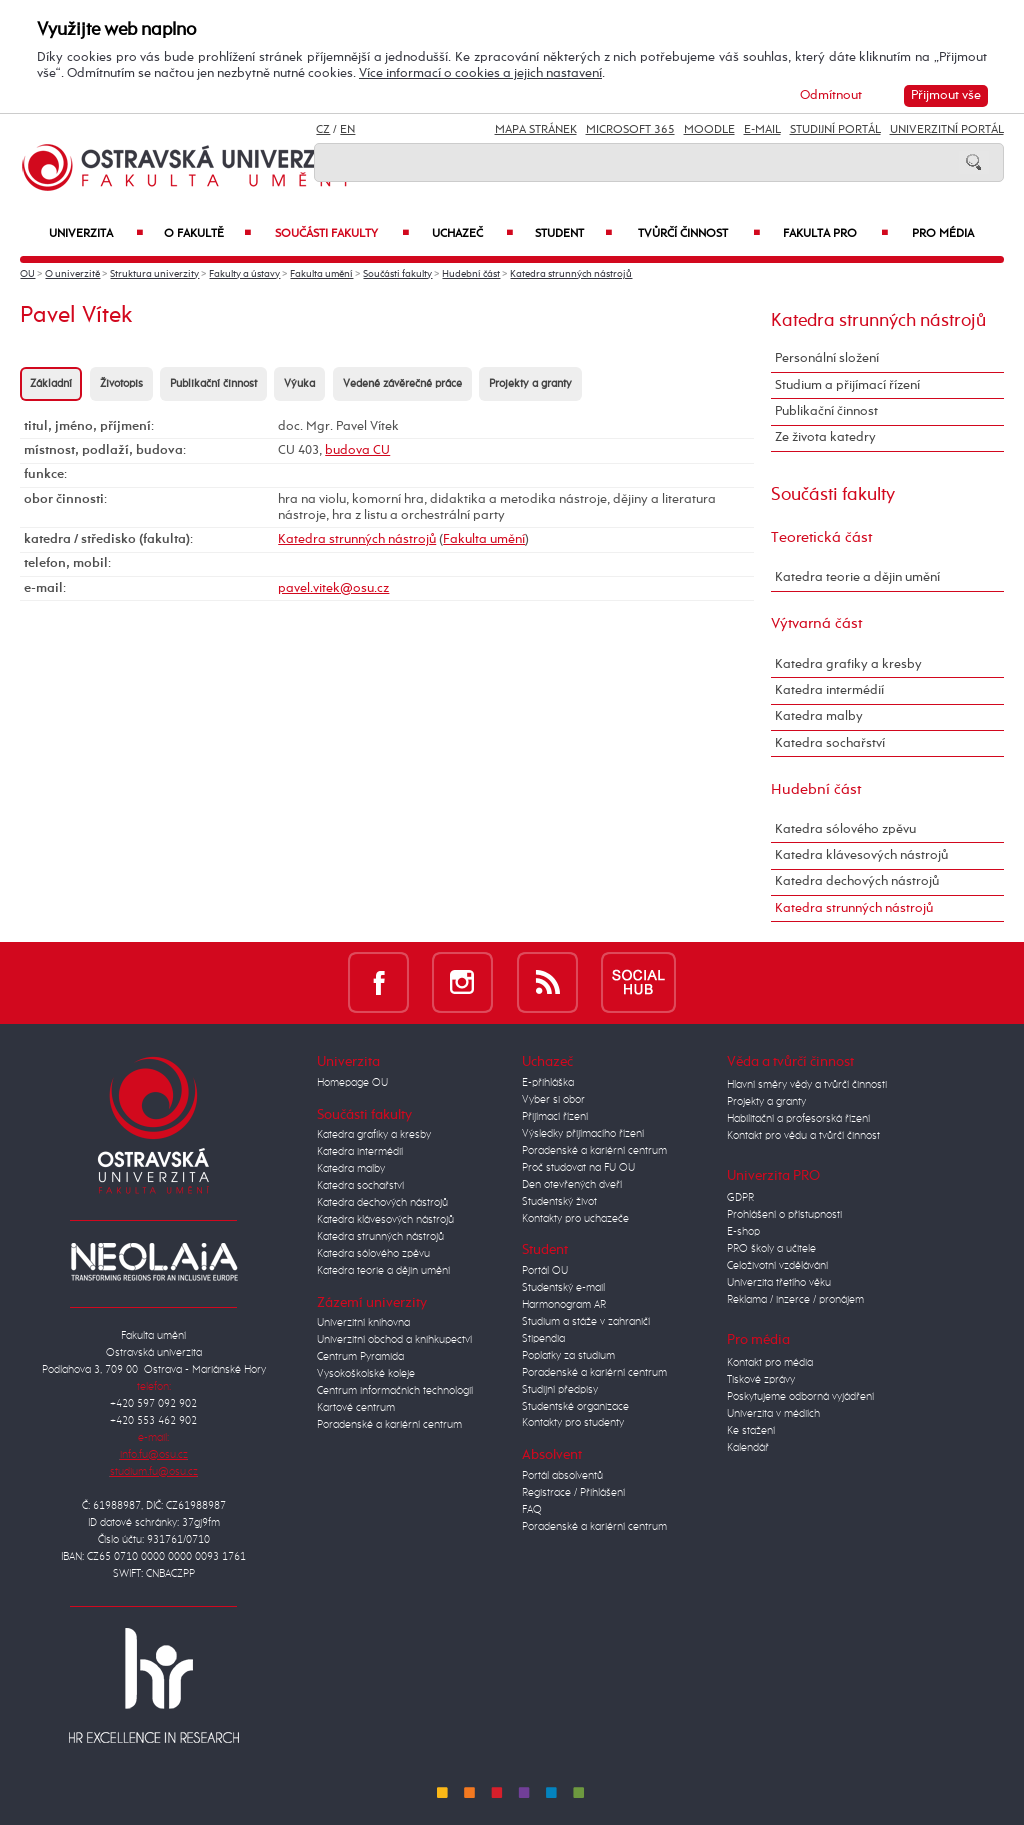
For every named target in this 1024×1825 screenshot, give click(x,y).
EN (347, 130)
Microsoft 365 (630, 130)
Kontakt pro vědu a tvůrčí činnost (803, 1136)
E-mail (762, 130)
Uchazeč (472, 234)
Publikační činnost (213, 384)
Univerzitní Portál (947, 130)
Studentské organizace (575, 1407)
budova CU (357, 450)
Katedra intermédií (829, 690)
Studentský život (559, 1202)
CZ (323, 130)
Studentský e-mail (563, 1288)
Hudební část (471, 274)
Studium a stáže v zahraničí (586, 1322)
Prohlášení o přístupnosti (784, 1215)
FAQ (532, 1510)
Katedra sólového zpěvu (845, 829)
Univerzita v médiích (773, 1414)
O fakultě (208, 234)
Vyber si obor (553, 1100)
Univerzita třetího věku (779, 1283)
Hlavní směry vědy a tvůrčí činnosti (807, 1085)
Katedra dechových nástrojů (857, 881)
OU (27, 274)
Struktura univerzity (154, 274)
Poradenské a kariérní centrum (389, 1425)
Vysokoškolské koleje (366, 1374)
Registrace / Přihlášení (573, 1493)
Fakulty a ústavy (244, 274)
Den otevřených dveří (572, 1185)
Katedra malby (819, 716)
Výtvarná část (816, 623)
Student (573, 234)
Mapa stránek (536, 130)
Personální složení (827, 358)
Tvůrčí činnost (699, 234)
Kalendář (748, 1448)
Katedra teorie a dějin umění (857, 577)
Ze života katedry (825, 437)
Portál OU (545, 1271)
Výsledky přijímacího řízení (583, 1134)
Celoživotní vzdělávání (777, 1266)
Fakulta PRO (835, 234)
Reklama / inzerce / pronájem (795, 1300)
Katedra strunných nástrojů (571, 274)
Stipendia (543, 1339)
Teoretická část (821, 537)
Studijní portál (835, 130)
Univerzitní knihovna (363, 1323)
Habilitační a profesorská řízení (798, 1119)
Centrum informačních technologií (395, 1391)
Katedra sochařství (830, 743)
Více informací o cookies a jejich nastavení (480, 73)
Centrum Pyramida (360, 1357)
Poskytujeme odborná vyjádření (800, 1397)
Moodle (709, 130)
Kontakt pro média (770, 1363)
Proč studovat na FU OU (578, 1168)
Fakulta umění (321, 274)
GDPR (740, 1198)
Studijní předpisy (560, 1390)
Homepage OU (352, 1083)
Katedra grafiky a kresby (848, 664)
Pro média (943, 234)
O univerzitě (72, 274)
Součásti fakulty (342, 234)
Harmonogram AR (564, 1305)
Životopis (121, 384)
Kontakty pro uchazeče (575, 1219)
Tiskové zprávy (761, 1380)
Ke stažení (751, 1431)
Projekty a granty (530, 384)
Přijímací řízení (555, 1117)
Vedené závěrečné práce (402, 384)
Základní (51, 384)
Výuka (299, 384)
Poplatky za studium (568, 1356)
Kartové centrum (356, 1408)
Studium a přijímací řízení (847, 385)
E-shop (743, 1232)
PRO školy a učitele (771, 1249)
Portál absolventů (562, 1476)
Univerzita (96, 234)
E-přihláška (548, 1083)
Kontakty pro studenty (573, 1423)
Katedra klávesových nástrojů (861, 855)
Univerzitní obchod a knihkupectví (394, 1340)
